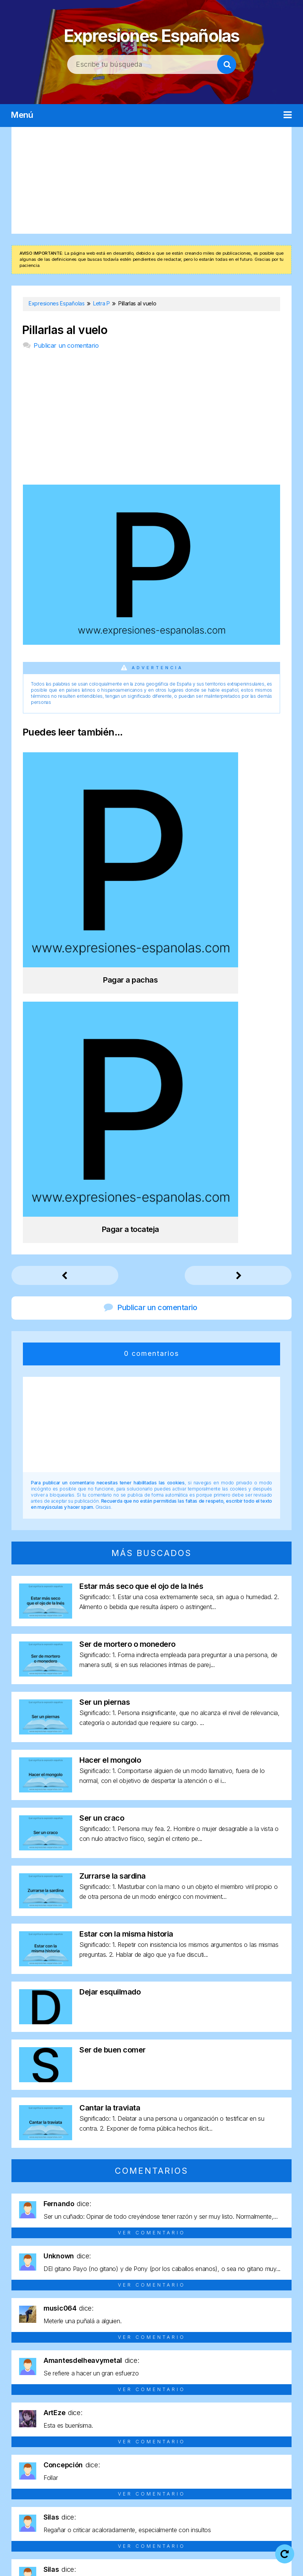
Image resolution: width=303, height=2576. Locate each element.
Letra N (60, 2467)
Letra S (190, 2467)
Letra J (254, 2453)
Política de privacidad (231, 2553)
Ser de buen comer (112, 1710)
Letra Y (138, 2481)
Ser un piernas (104, 1362)
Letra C (75, 2453)
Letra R (165, 2467)
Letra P (113, 2467)
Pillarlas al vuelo (64, 330)
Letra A (23, 2453)
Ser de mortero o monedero (127, 1304)
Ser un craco (101, 1478)
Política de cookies (130, 2564)
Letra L (279, 2453)
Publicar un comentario (66, 345)
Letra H (204, 2453)
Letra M (34, 2467)
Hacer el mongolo (110, 1420)
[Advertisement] (151, 180)
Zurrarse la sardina (112, 1536)
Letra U (243, 2467)
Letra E (127, 2453)
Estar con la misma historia (126, 1594)
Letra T (217, 2467)
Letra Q (139, 2467)
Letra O (86, 2467)
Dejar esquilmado (109, 1652)
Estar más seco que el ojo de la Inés (141, 1246)
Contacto (186, 2564)
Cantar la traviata (109, 1768)
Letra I (229, 2453)
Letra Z (164, 2481)
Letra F (153, 2453)
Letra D (101, 2453)
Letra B (49, 2453)
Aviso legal (170, 2553)
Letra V (269, 2467)
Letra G (178, 2453)
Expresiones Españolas (151, 32)
